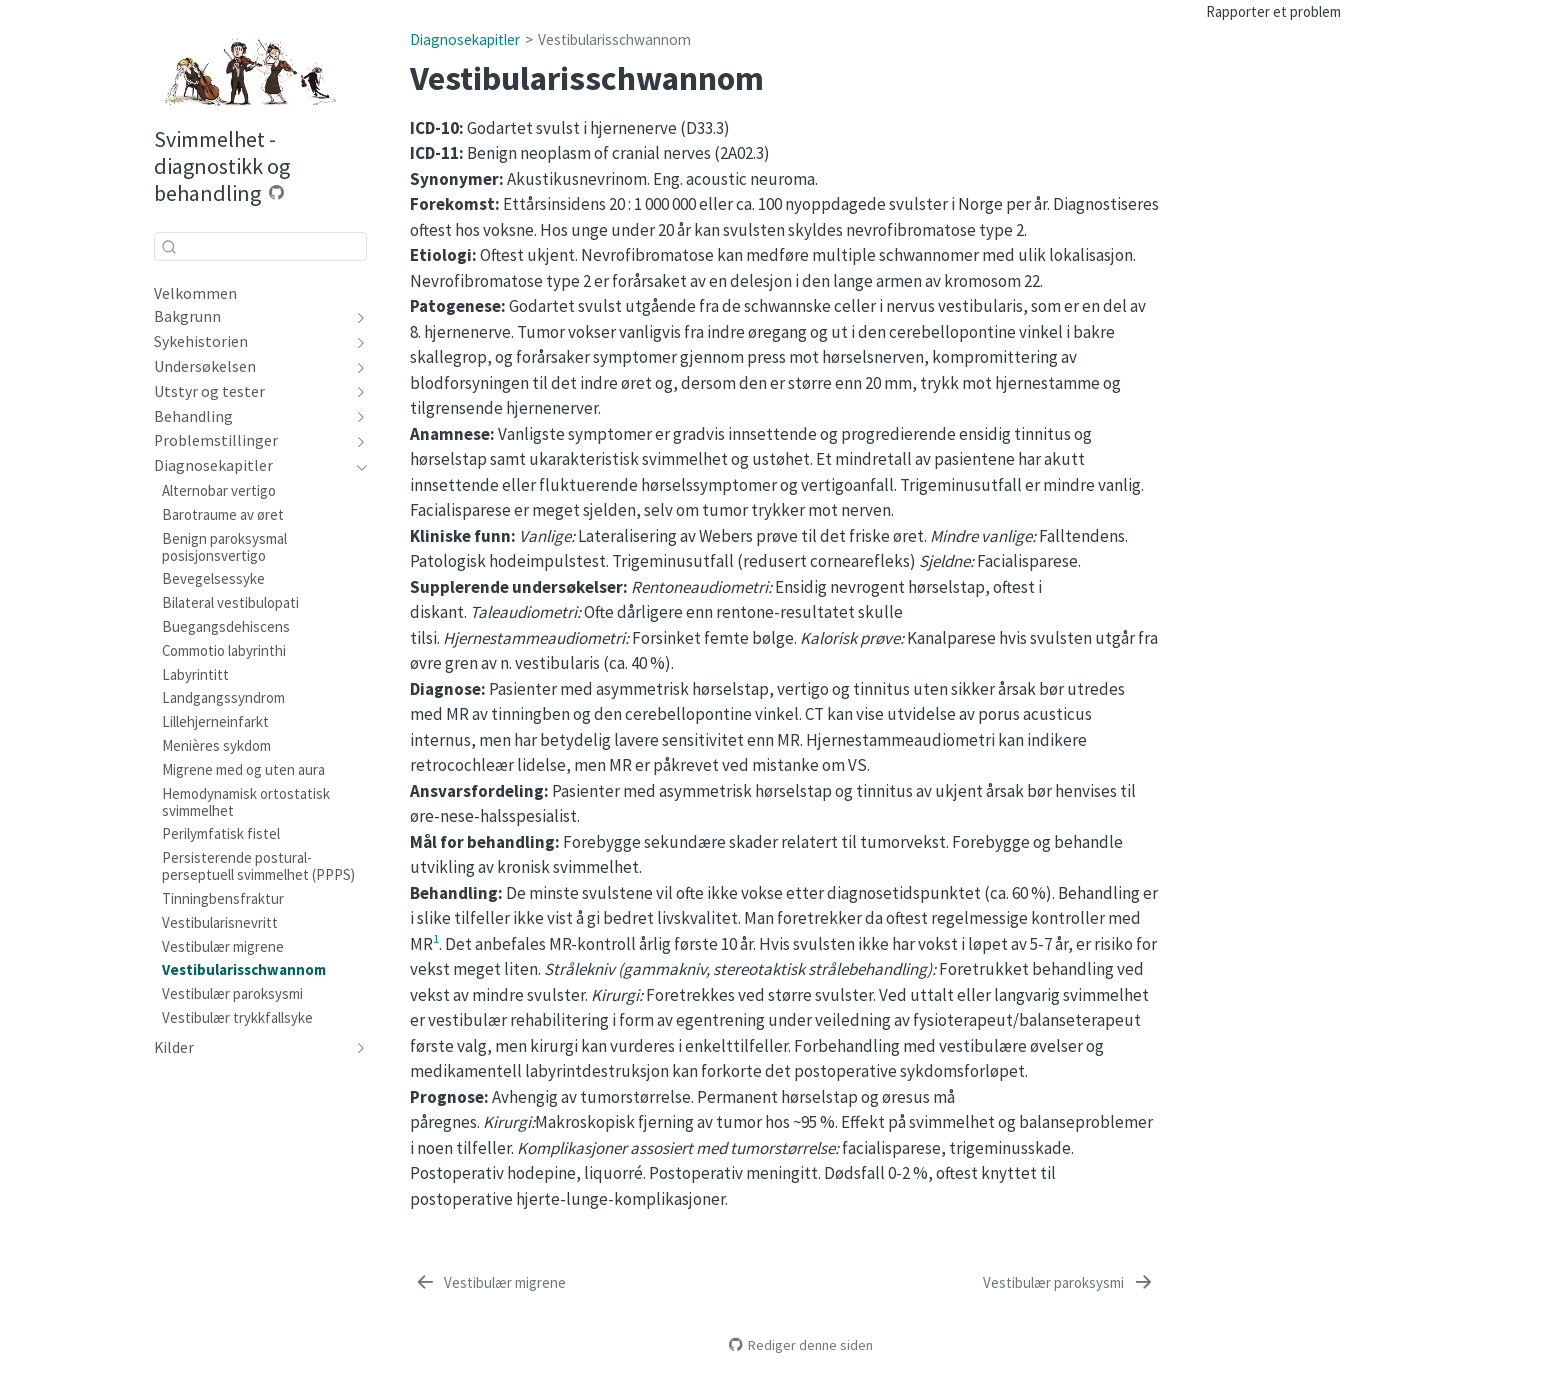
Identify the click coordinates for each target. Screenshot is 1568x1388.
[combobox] (260, 246)
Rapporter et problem (1273, 11)
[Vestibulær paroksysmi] (1068, 1283)
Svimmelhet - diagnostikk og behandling (222, 166)
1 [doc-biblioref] (436, 938)
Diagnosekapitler (465, 39)
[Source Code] (277, 192)
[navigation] (357, 317)
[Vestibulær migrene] (490, 1283)
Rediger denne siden (801, 1345)
